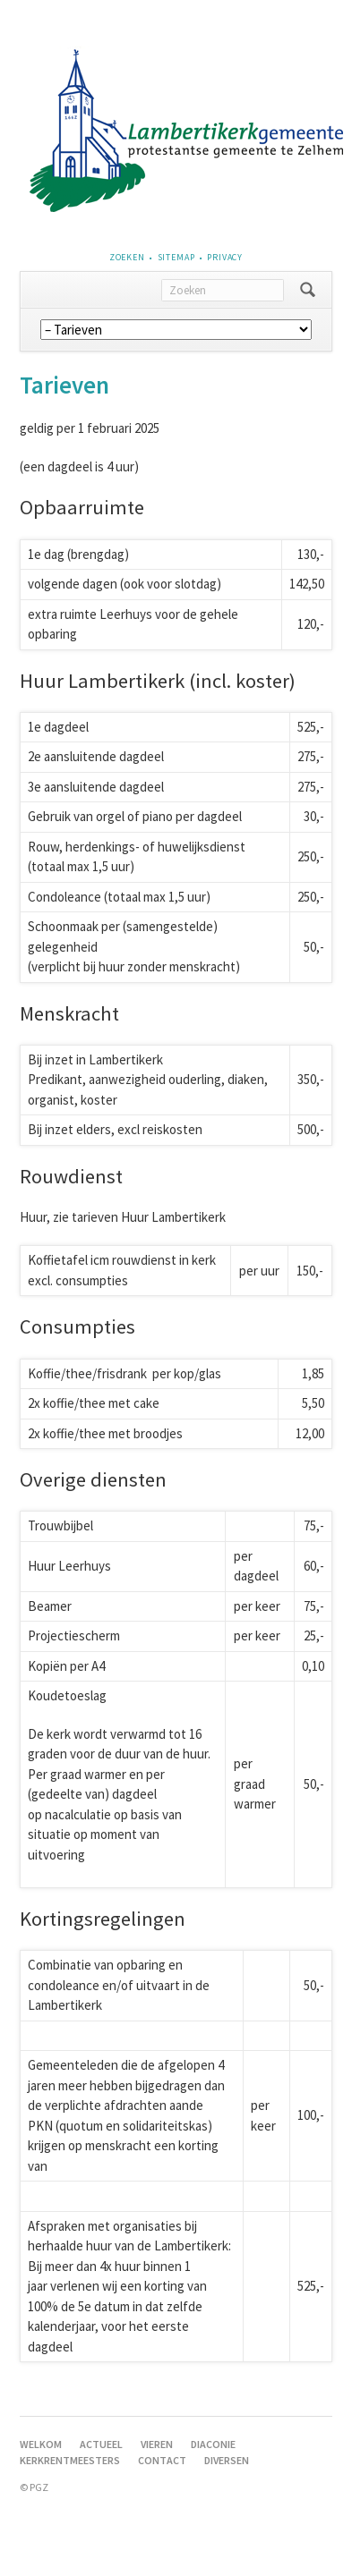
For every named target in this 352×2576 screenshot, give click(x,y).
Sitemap (176, 257)
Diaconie (213, 2444)
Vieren (157, 2444)
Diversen (226, 2460)
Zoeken (127, 257)
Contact (162, 2460)
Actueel (101, 2444)
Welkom (41, 2444)
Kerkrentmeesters (70, 2460)
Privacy (225, 257)
